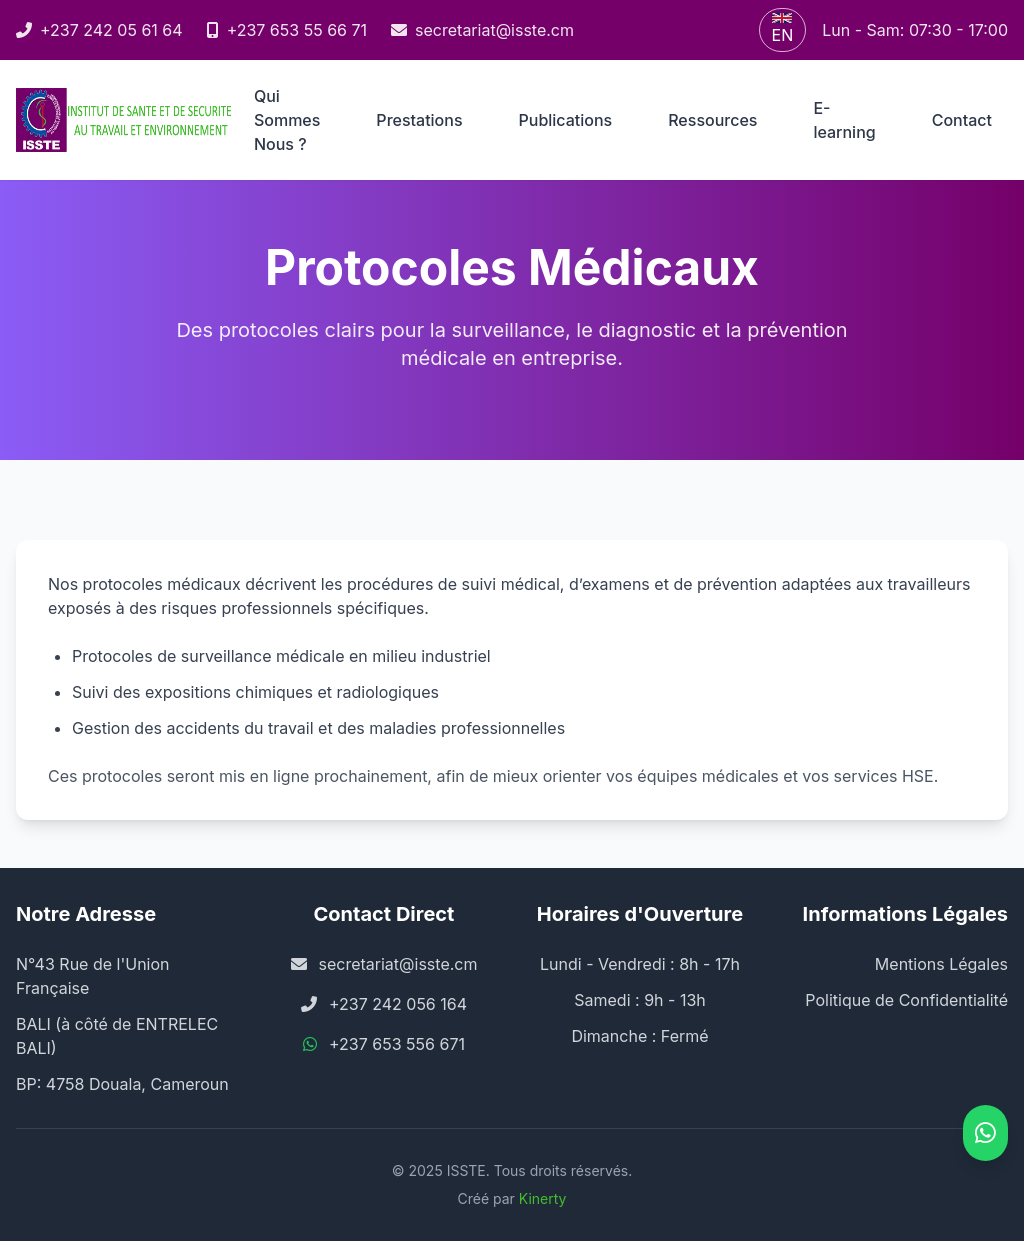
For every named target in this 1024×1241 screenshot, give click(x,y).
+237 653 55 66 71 (287, 30)
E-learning (844, 120)
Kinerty (543, 1198)
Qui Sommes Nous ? (287, 120)
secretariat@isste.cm (482, 30)
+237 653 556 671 (397, 1044)
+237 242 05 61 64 (99, 30)
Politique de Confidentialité (906, 1000)
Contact (962, 120)
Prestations (419, 120)
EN (783, 29)
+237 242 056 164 (398, 1004)
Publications (566, 120)
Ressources (712, 120)
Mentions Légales (941, 964)
